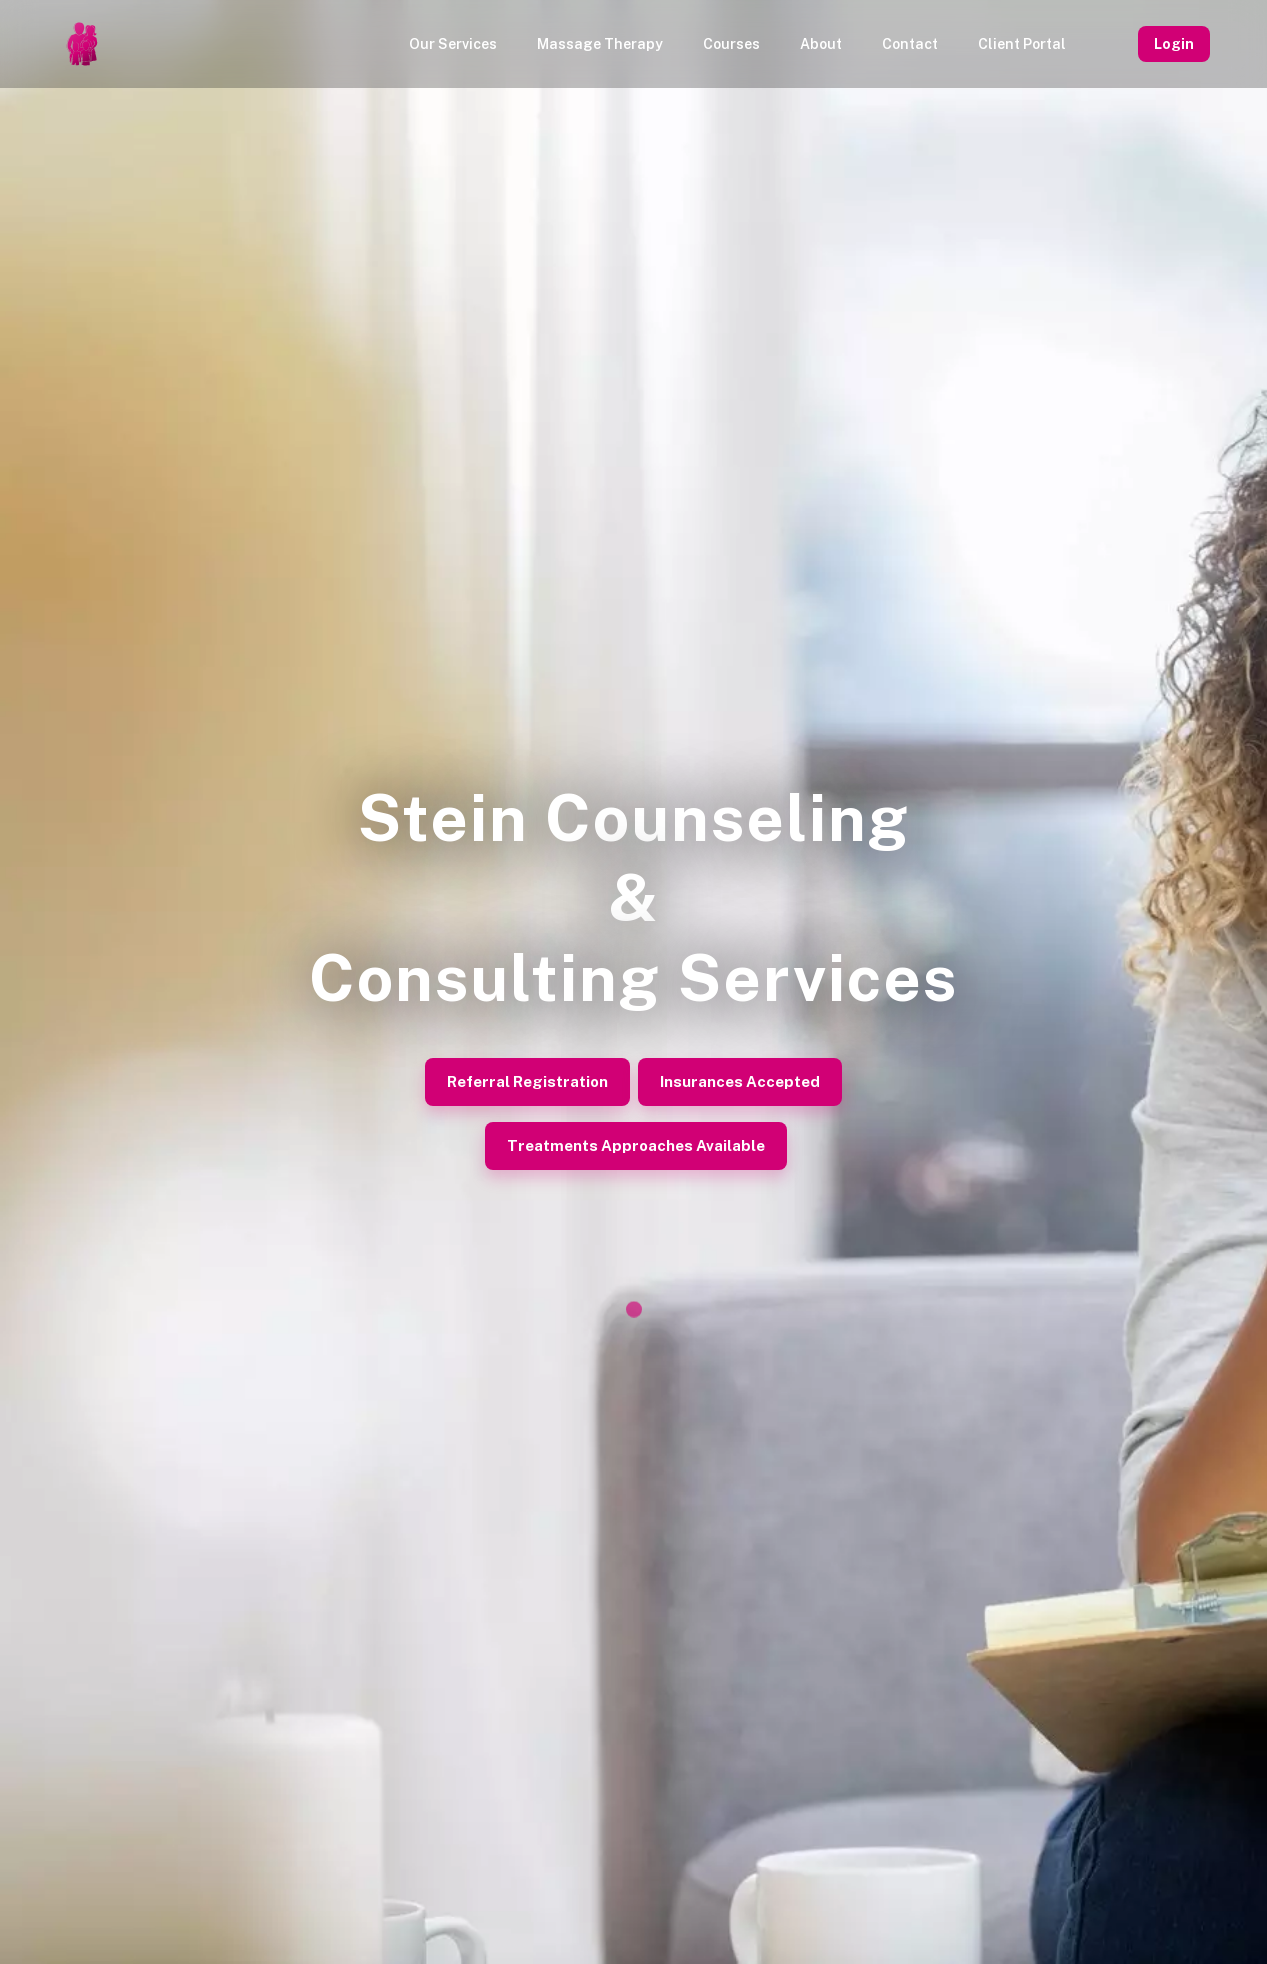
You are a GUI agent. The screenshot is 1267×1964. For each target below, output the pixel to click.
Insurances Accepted (740, 1082)
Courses (731, 44)
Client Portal (1022, 44)
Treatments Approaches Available (636, 1146)
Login (1174, 44)
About (821, 44)
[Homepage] (82, 44)
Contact (910, 44)
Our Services (453, 44)
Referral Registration (527, 1082)
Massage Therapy (600, 44)
